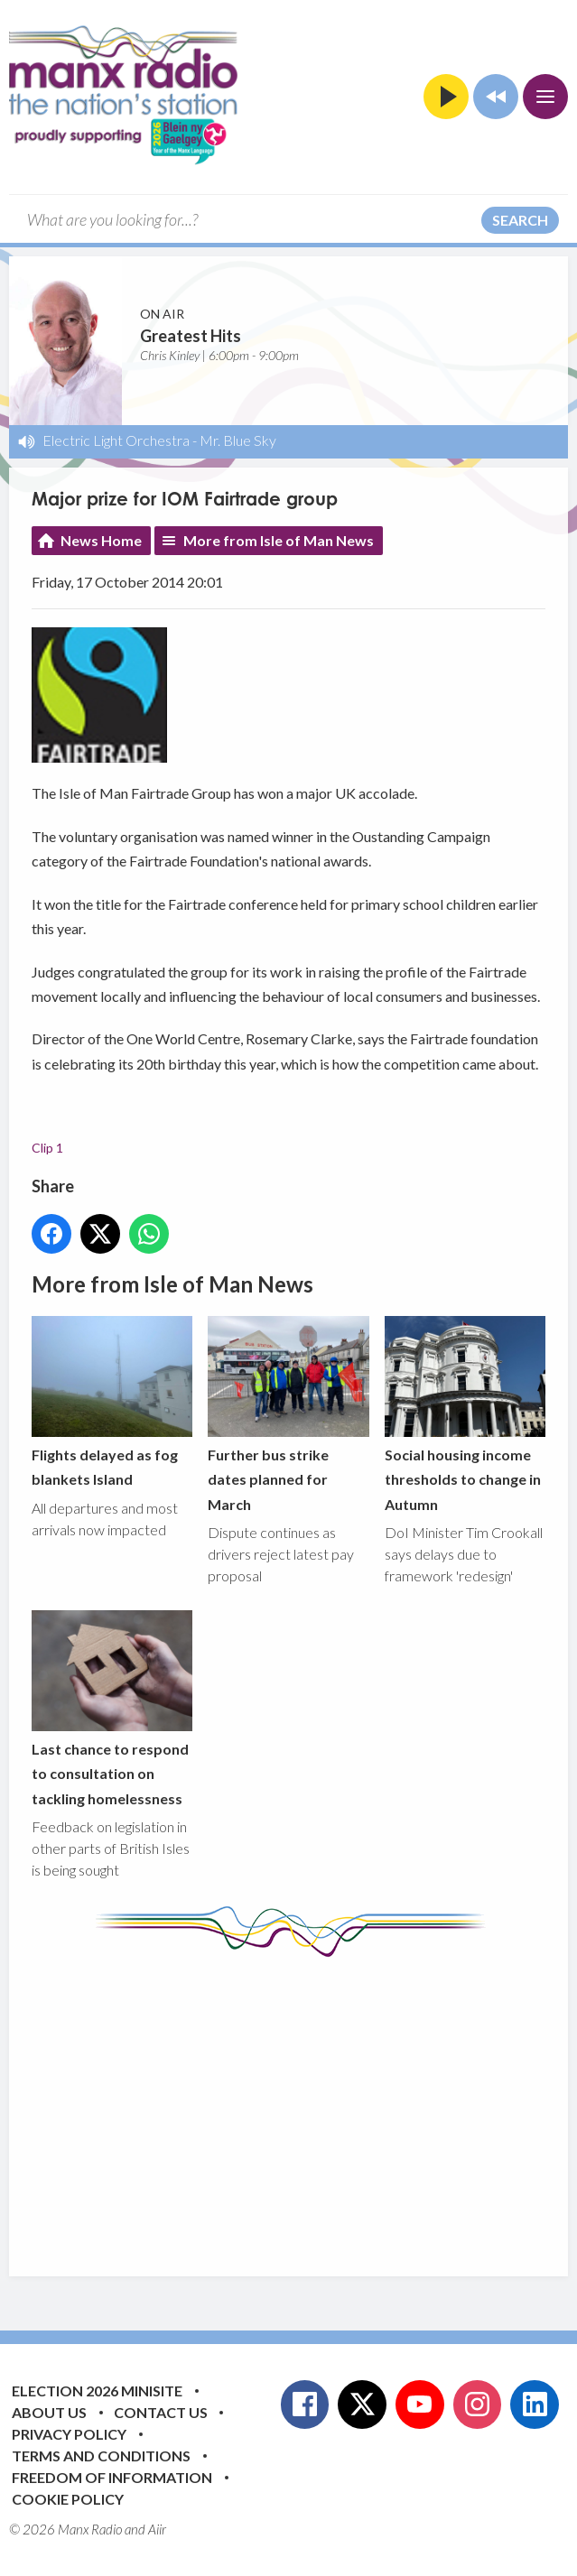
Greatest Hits (190, 336)
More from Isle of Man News (278, 540)
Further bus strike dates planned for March (288, 1414)
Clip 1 (47, 1147)
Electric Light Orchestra (116, 440)
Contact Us (161, 2412)
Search (520, 219)
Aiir (157, 2529)
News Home (101, 540)
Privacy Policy (69, 2433)
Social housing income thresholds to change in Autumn (465, 1414)
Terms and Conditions (101, 2455)
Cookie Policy (68, 2498)
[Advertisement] (304, 2103)
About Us (49, 2412)
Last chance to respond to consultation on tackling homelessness (112, 1708)
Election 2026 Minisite (97, 2390)
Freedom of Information (112, 2477)
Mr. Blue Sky (238, 440)
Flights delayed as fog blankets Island (112, 1401)
